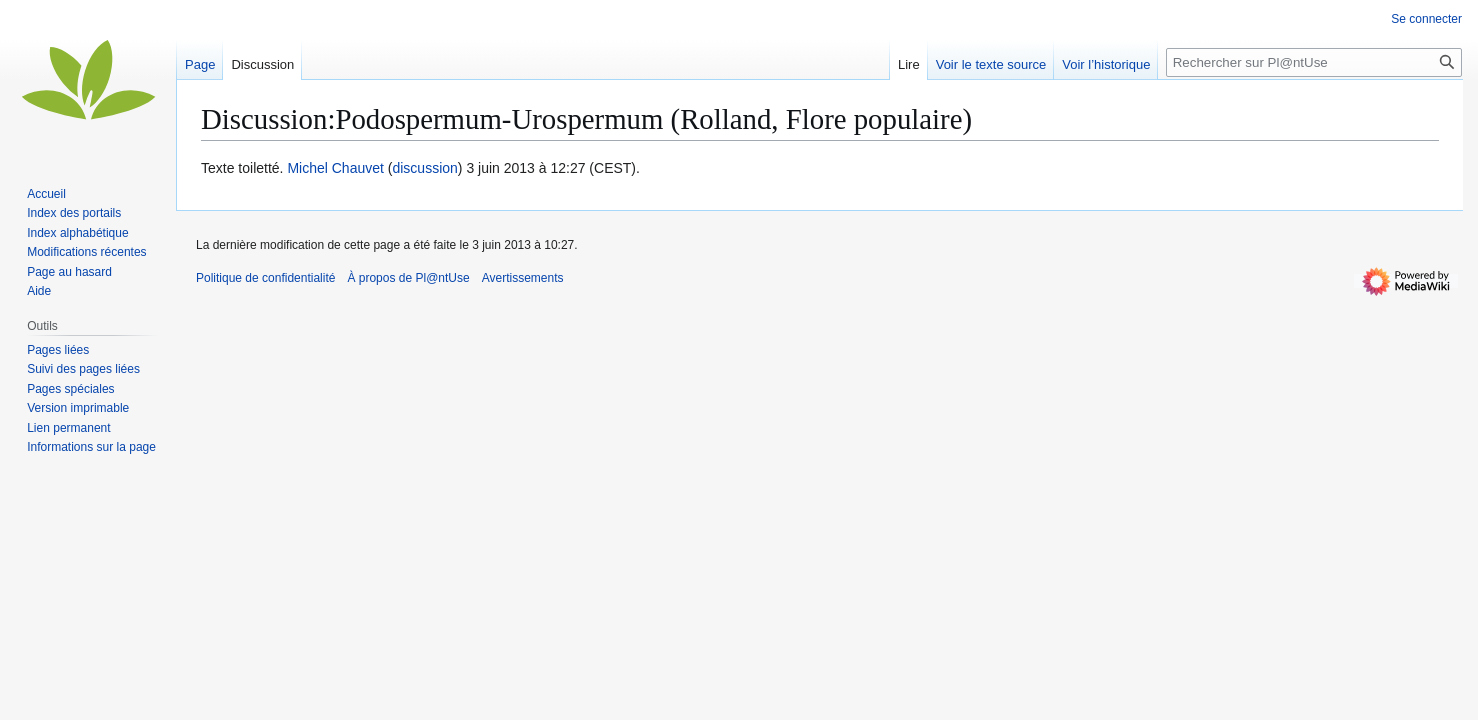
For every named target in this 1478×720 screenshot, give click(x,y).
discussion (424, 168)
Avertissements (523, 278)
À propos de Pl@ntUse (408, 278)
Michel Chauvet (335, 168)
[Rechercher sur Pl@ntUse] (1314, 62)
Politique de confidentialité (265, 278)
